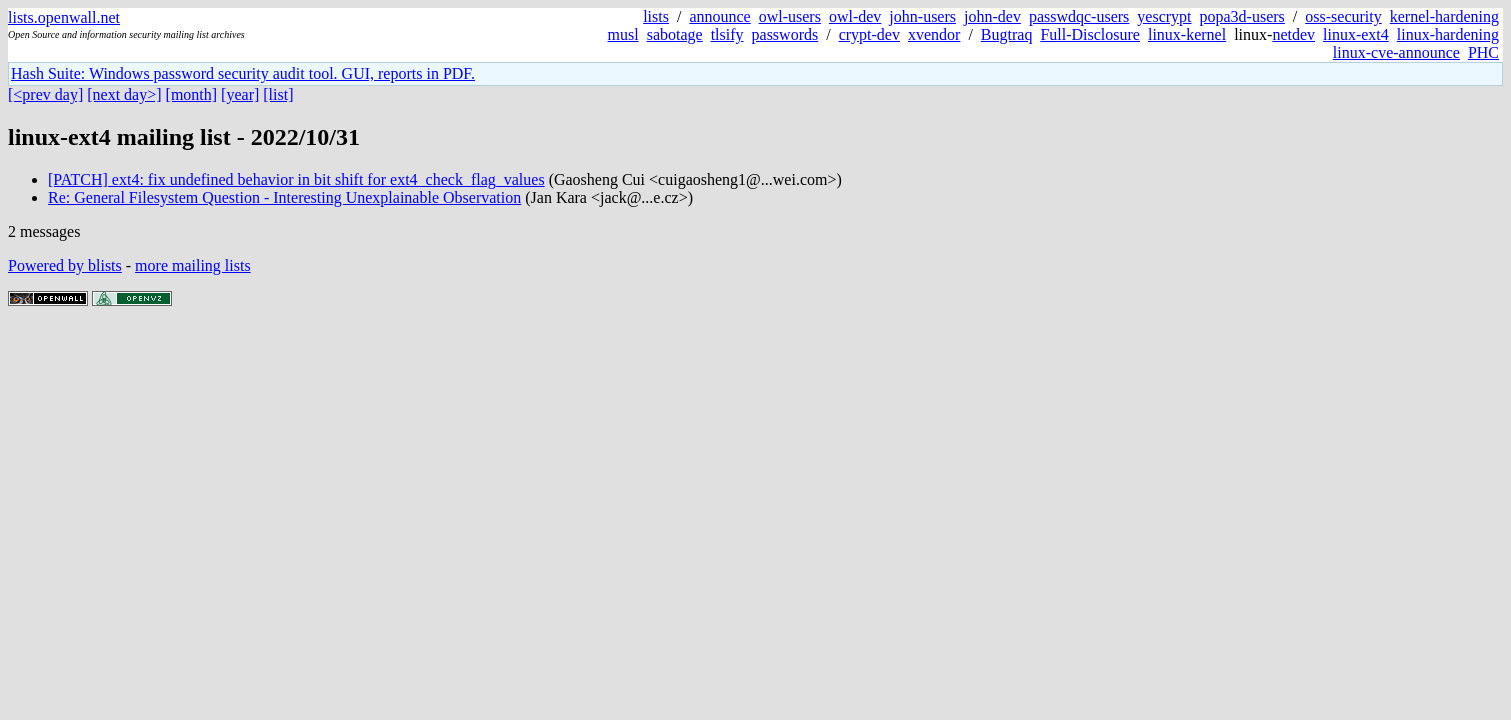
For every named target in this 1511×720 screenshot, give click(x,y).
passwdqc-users (1079, 16)
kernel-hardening (1444, 16)
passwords (785, 34)
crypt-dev (869, 34)
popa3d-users (1242, 16)
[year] (240, 94)
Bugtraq (1007, 34)
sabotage (675, 34)
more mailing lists (193, 265)
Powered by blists (65, 265)
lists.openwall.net (64, 17)
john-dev (992, 16)
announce (719, 16)
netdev (1293, 34)
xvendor (934, 34)
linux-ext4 (1356, 34)
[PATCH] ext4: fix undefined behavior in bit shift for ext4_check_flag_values (296, 179)
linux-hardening (1448, 34)
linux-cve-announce (1396, 52)
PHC (1483, 52)
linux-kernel (1187, 34)
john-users (922, 16)
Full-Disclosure (1090, 34)
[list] (278, 94)
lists (656, 16)
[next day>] (124, 94)
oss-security (1343, 16)
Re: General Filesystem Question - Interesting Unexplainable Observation (284, 197)
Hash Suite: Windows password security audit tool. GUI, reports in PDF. (243, 73)
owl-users (790, 16)
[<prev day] (45, 94)
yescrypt (1164, 16)
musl (623, 34)
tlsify (727, 34)
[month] (192, 94)
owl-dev (855, 16)
